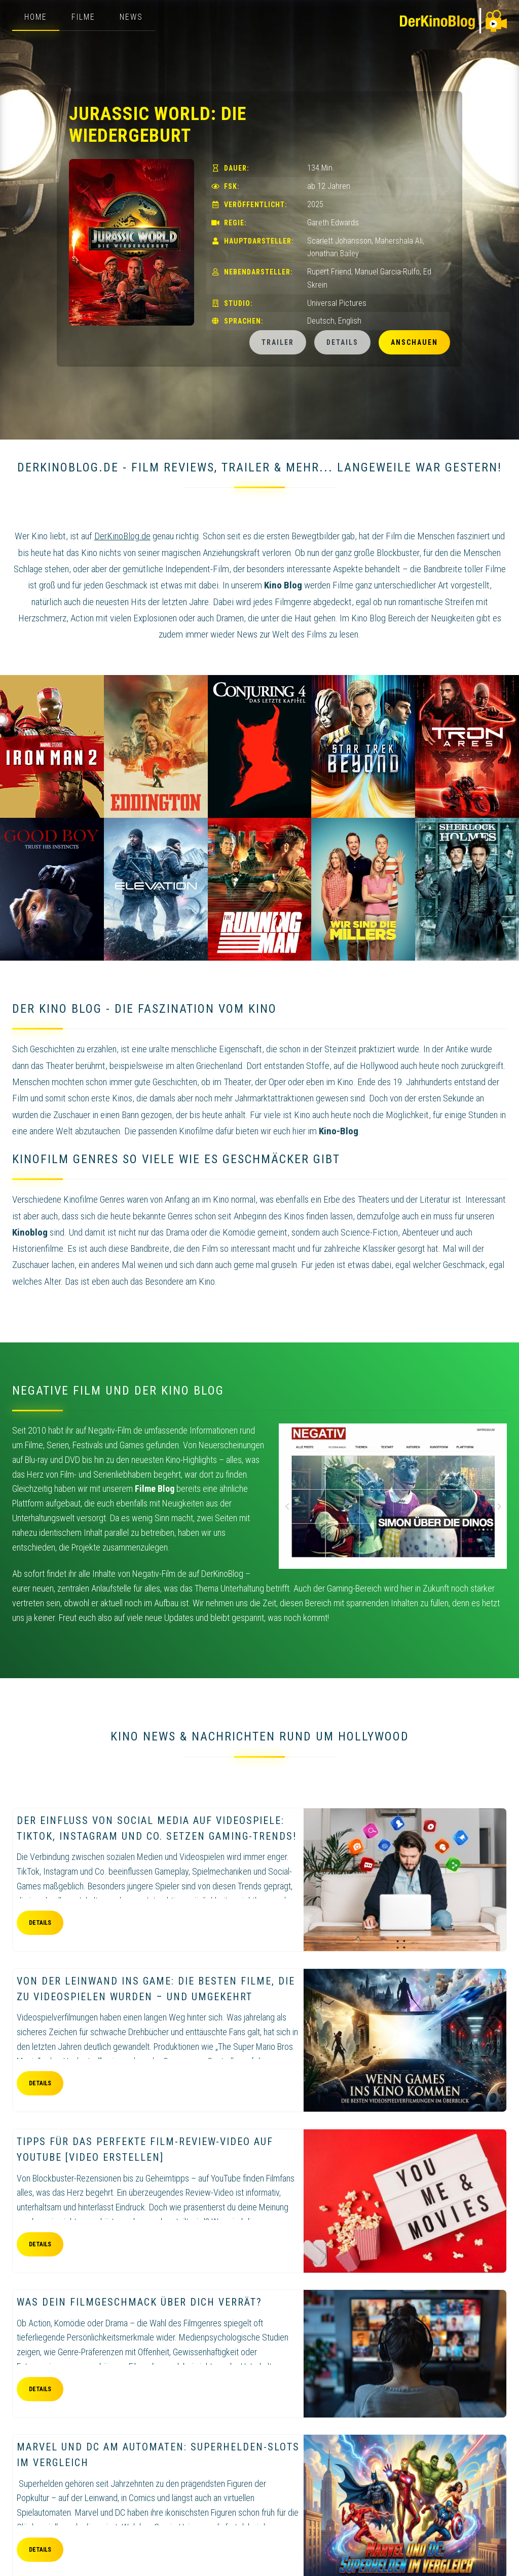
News (131, 17)
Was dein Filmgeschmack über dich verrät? (139, 2302)
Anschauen (414, 342)
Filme (83, 17)
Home (35, 17)
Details (342, 342)
